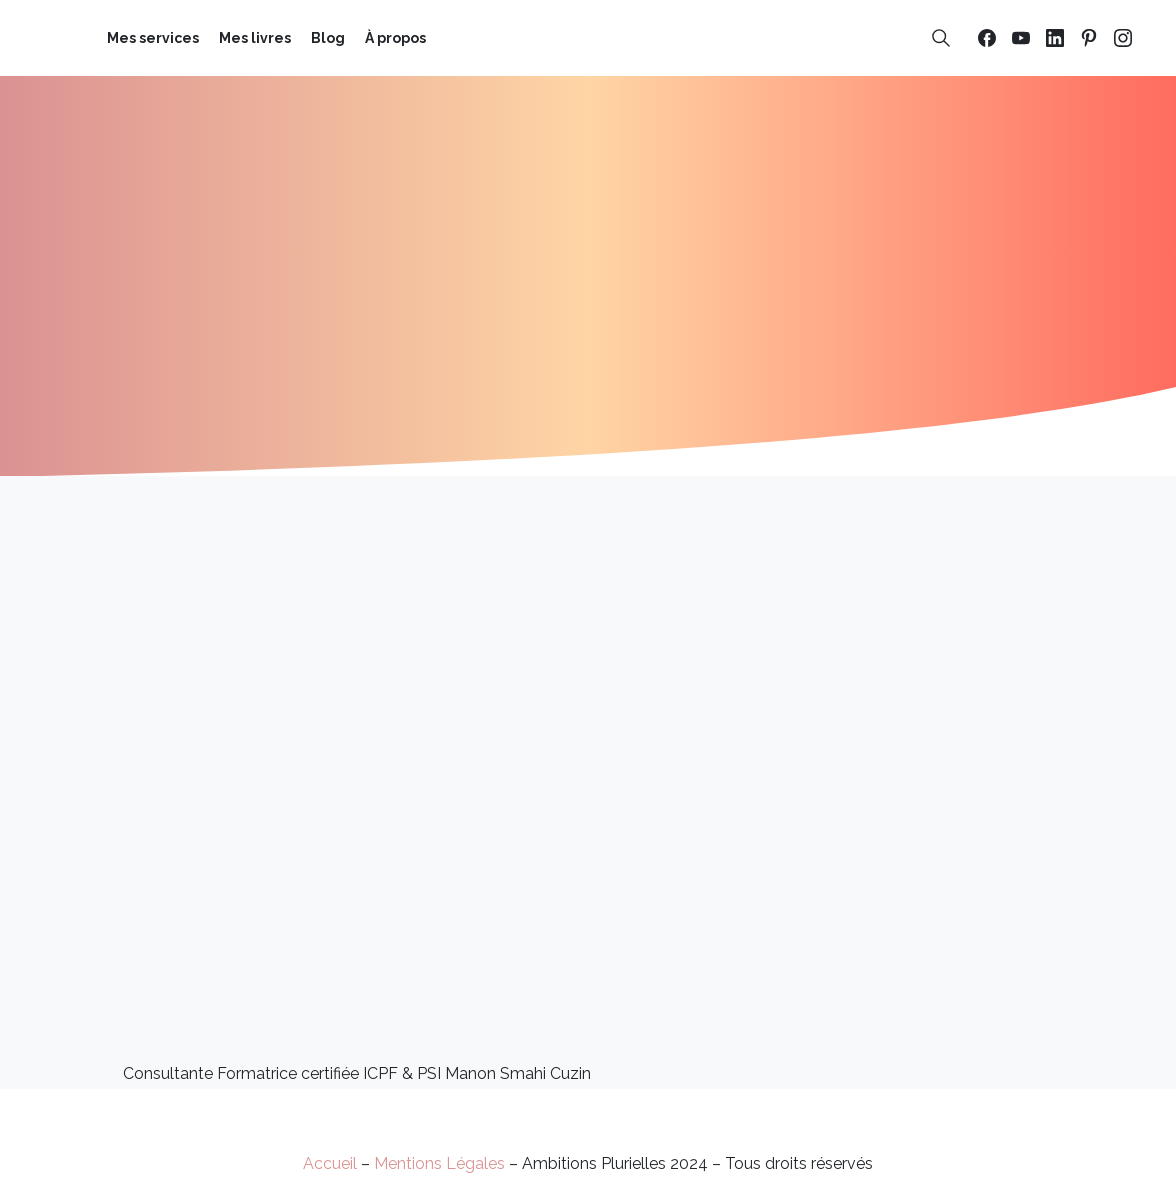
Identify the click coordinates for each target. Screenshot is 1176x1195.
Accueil (330, 1163)
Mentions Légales (439, 1163)
